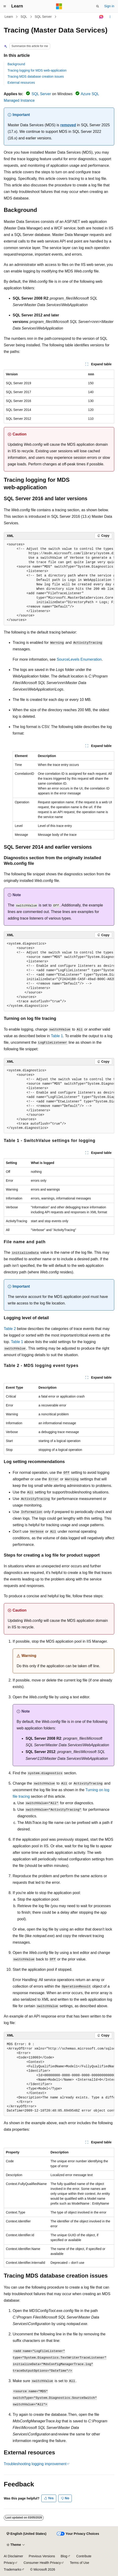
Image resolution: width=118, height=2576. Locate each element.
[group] (59, 582)
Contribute (83, 2556)
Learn (9, 16)
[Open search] (97, 6)
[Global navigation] (4, 6)
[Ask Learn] (101, 17)
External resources (21, 82)
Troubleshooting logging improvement (35, 2464)
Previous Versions (42, 2556)
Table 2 (10, 1329)
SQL (24, 16)
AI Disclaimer (13, 2556)
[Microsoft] (59, 6)
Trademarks (12, 2569)
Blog (64, 2556)
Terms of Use (79, 2563)
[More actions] (110, 17)
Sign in (109, 6)
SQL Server (43, 16)
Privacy (9, 2563)
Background (16, 64)
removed (68, 125)
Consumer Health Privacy (42, 2563)
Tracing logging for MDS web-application (37, 70)
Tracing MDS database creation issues (36, 76)
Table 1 (57, 1036)
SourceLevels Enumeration (79, 659)
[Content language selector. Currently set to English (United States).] (26, 2534)
